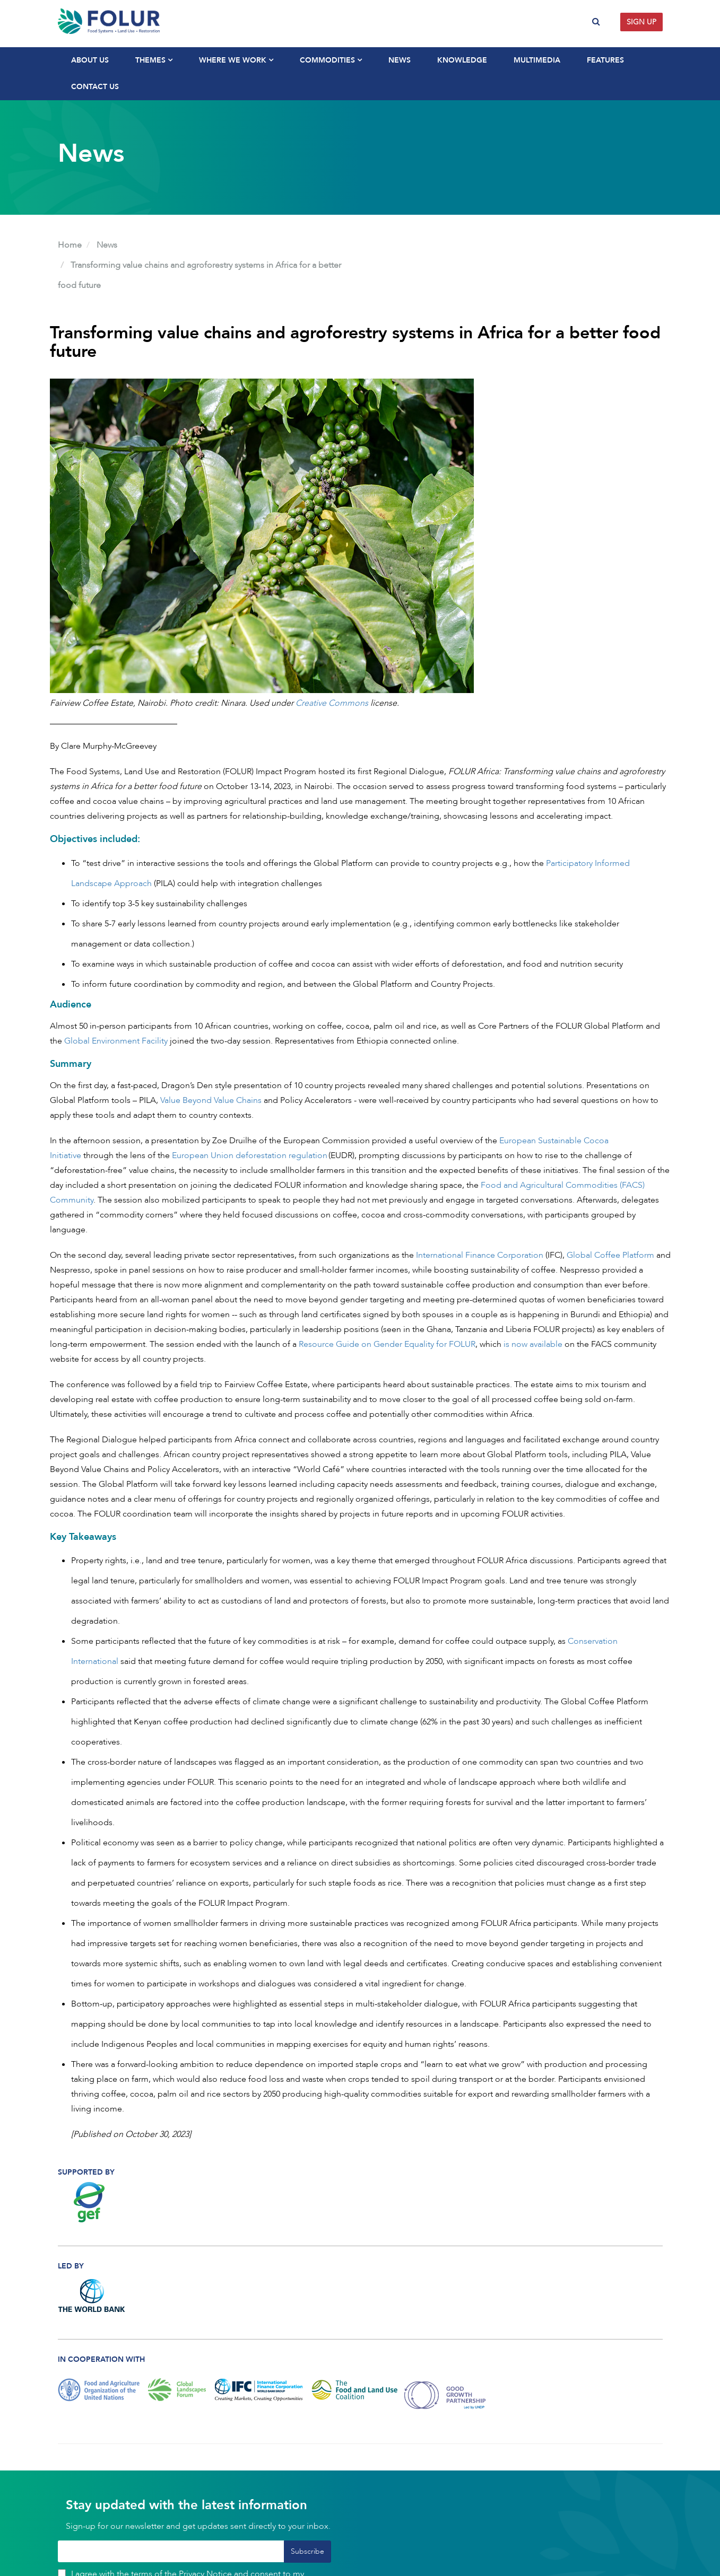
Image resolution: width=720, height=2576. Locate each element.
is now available (534, 1344)
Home (70, 245)
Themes (153, 60)
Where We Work (236, 60)
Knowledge (462, 60)
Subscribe (307, 2551)
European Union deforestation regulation (249, 1155)
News (399, 60)
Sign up (641, 22)
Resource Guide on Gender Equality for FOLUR (387, 1344)
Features (605, 60)
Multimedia (537, 60)
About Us (90, 60)
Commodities (331, 60)
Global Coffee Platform (610, 1255)
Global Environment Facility (116, 1041)
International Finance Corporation (479, 1255)
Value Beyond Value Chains (211, 1100)
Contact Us (95, 87)
